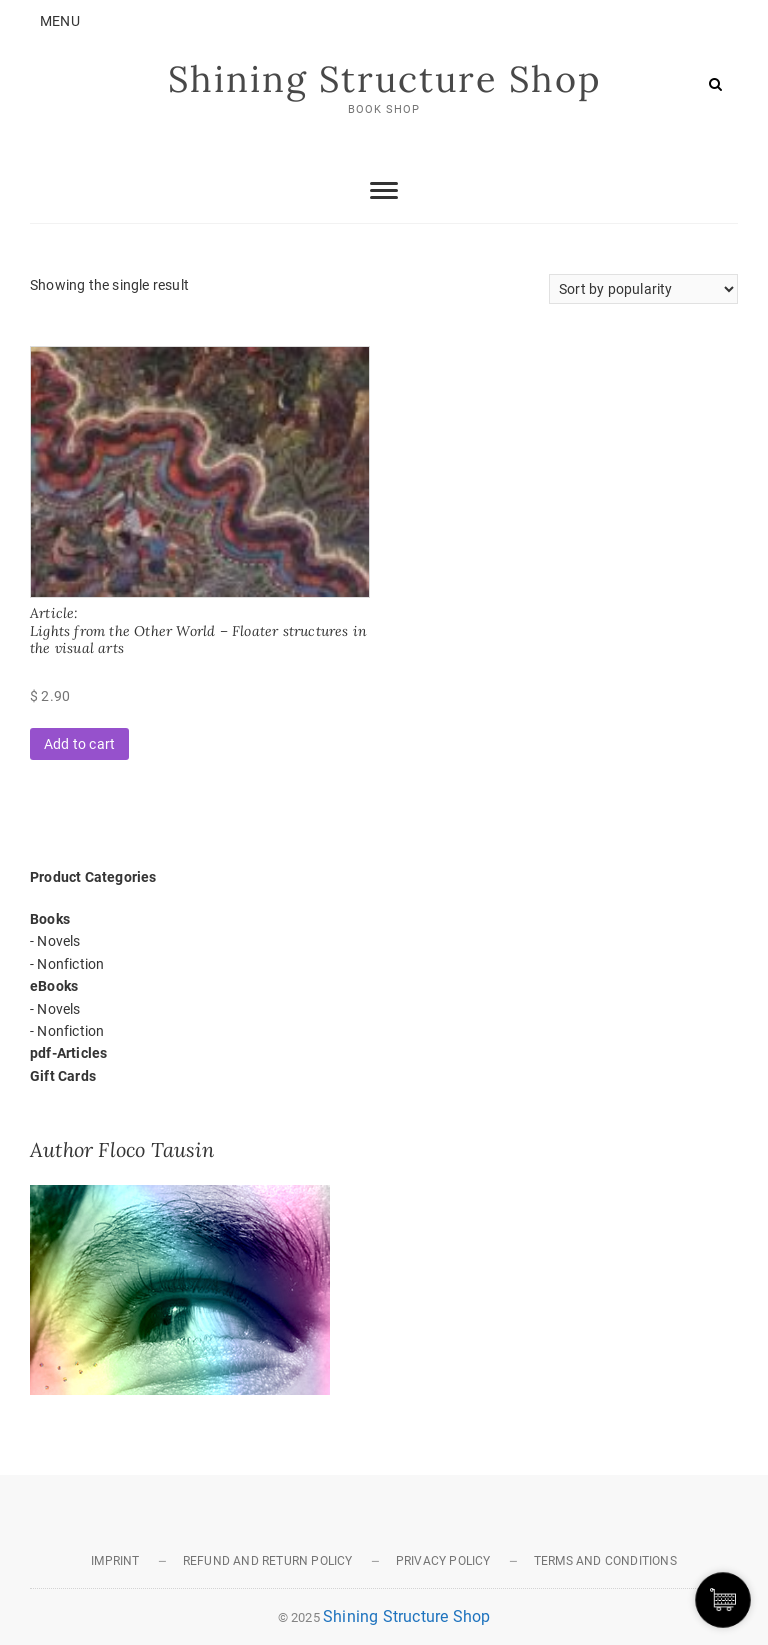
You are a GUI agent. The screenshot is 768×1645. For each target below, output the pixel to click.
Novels (58, 941)
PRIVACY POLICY (443, 1561)
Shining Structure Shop (384, 79)
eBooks (54, 986)
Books (50, 919)
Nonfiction (70, 964)
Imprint (115, 1561)
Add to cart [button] (79, 744)
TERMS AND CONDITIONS (605, 1561)
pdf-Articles (68, 1053)
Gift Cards (63, 1076)
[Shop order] (643, 289)
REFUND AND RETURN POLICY (268, 1561)
